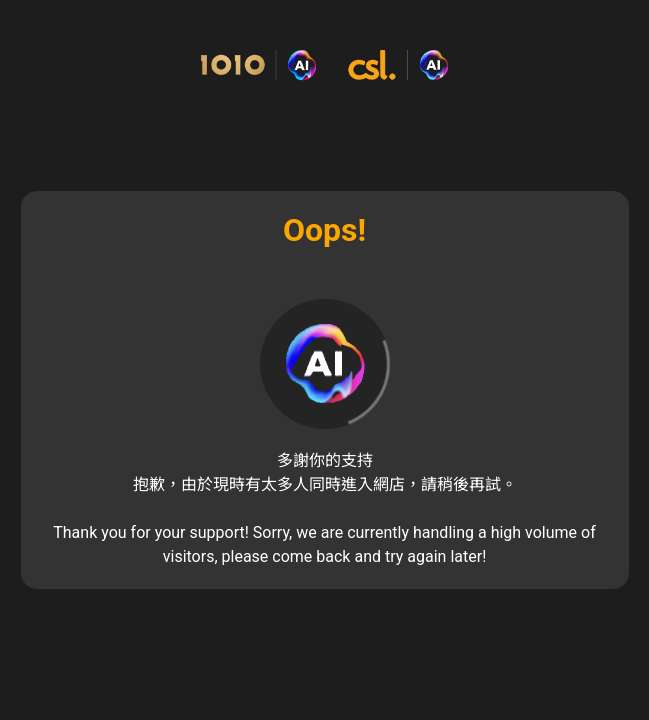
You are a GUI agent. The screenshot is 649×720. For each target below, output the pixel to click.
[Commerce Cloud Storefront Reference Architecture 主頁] (324, 65)
